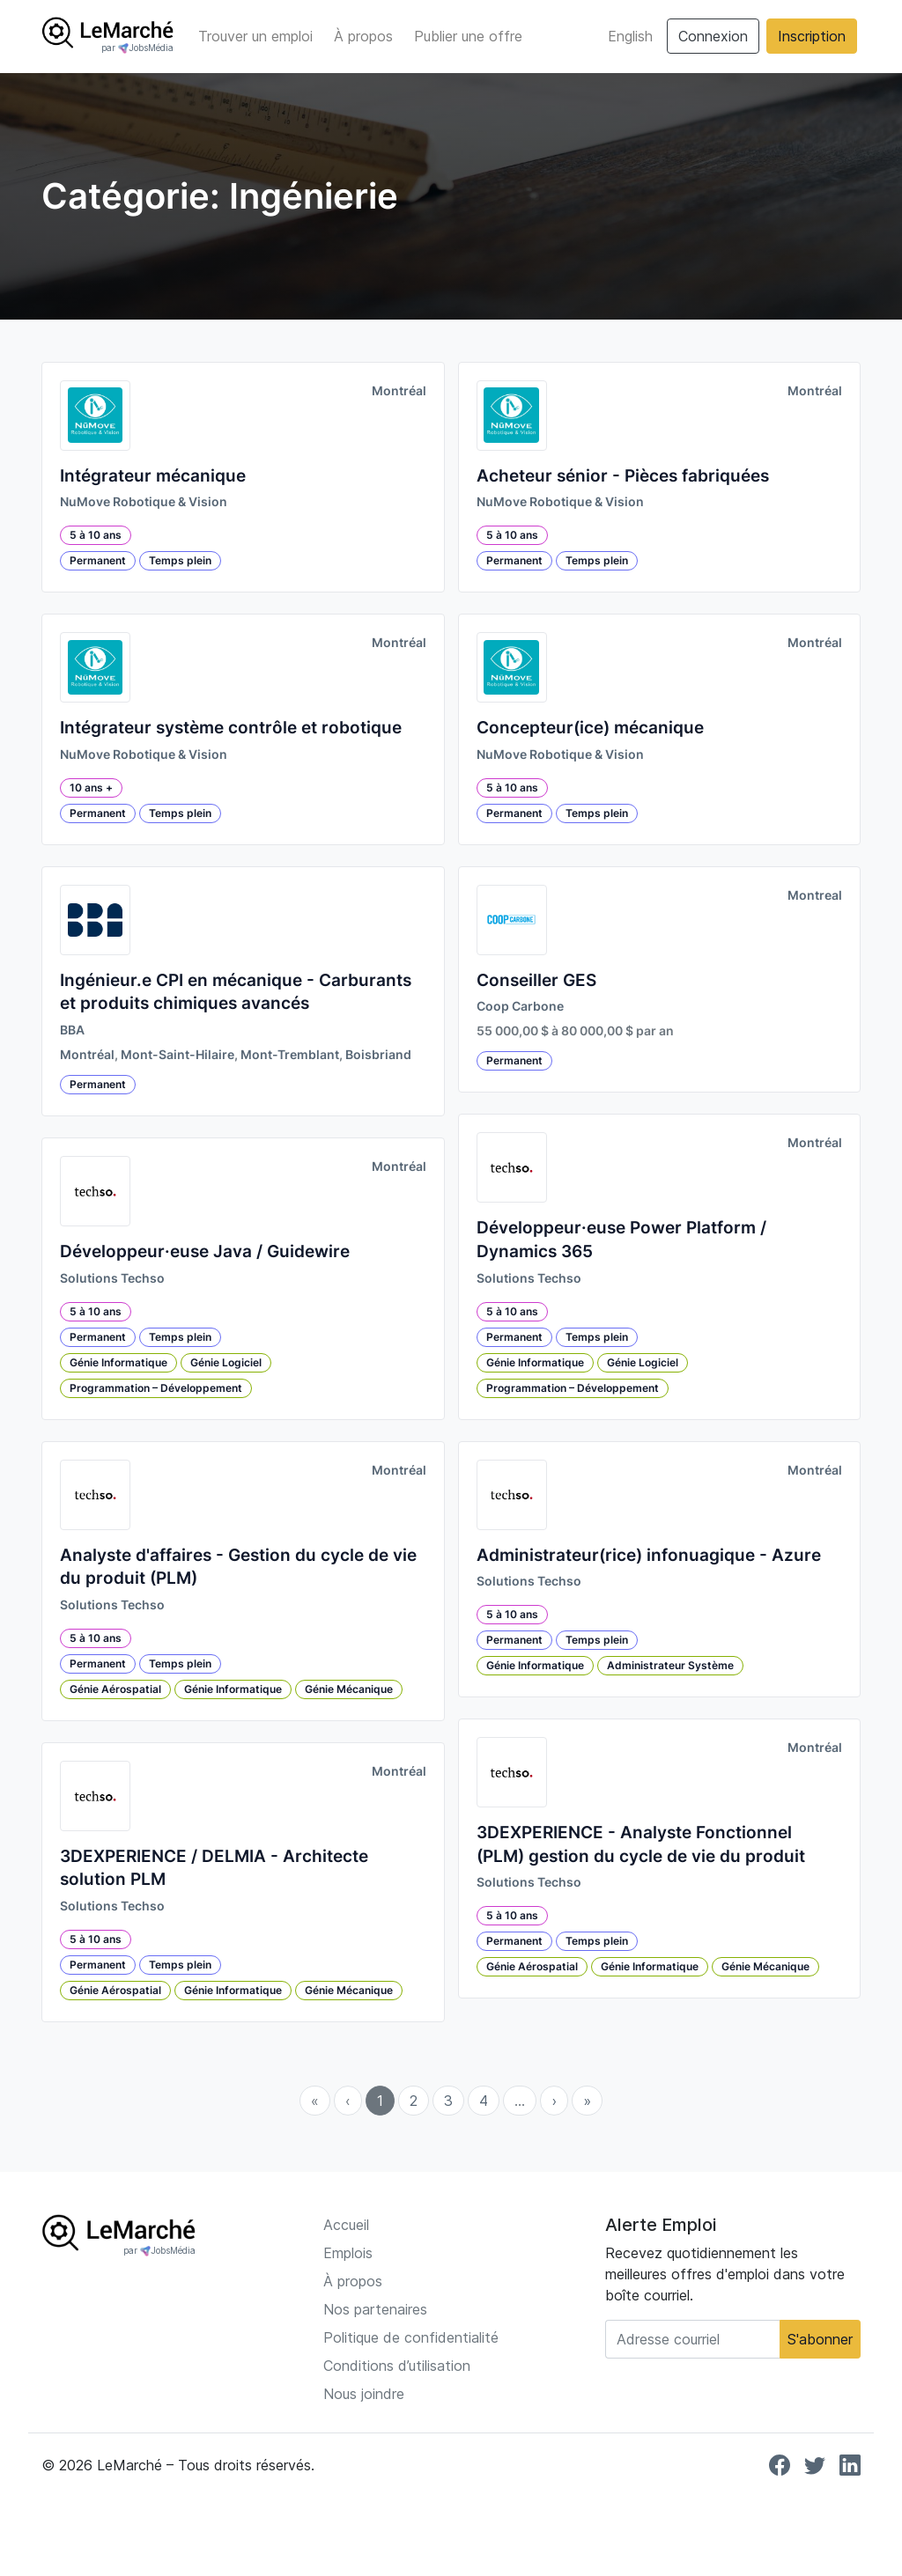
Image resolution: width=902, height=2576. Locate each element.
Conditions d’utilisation (396, 2365)
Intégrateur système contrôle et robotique (231, 728)
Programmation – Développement (156, 1388)
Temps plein (180, 560)
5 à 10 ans (96, 534)
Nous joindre (363, 2394)
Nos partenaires (375, 2309)
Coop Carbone (520, 1006)
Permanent (98, 560)
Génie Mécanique (349, 1689)
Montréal (399, 391)
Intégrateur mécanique (153, 476)
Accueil (346, 2225)
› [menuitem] (554, 2100)
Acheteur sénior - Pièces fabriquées (623, 476)
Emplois (348, 2253)
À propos (363, 36)
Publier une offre (468, 36)
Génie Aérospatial (115, 1689)
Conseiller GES (536, 980)
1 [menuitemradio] (380, 2100)
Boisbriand (378, 1055)
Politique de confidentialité (411, 2337)
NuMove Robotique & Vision (143, 502)
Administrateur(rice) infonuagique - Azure (649, 1555)
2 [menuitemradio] (414, 2100)
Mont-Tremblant (289, 1055)
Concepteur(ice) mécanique (590, 728)
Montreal (814, 895)
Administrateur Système (670, 1665)
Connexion (713, 36)
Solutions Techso (112, 1278)
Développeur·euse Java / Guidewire (205, 1251)
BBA (72, 1030)
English (630, 36)
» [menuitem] (587, 2100)
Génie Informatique (118, 1362)
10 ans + (91, 787)
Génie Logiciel (226, 1362)
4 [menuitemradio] (483, 2100)
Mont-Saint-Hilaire (177, 1055)
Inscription (812, 36)
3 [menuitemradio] (448, 2100)
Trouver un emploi (255, 36)
